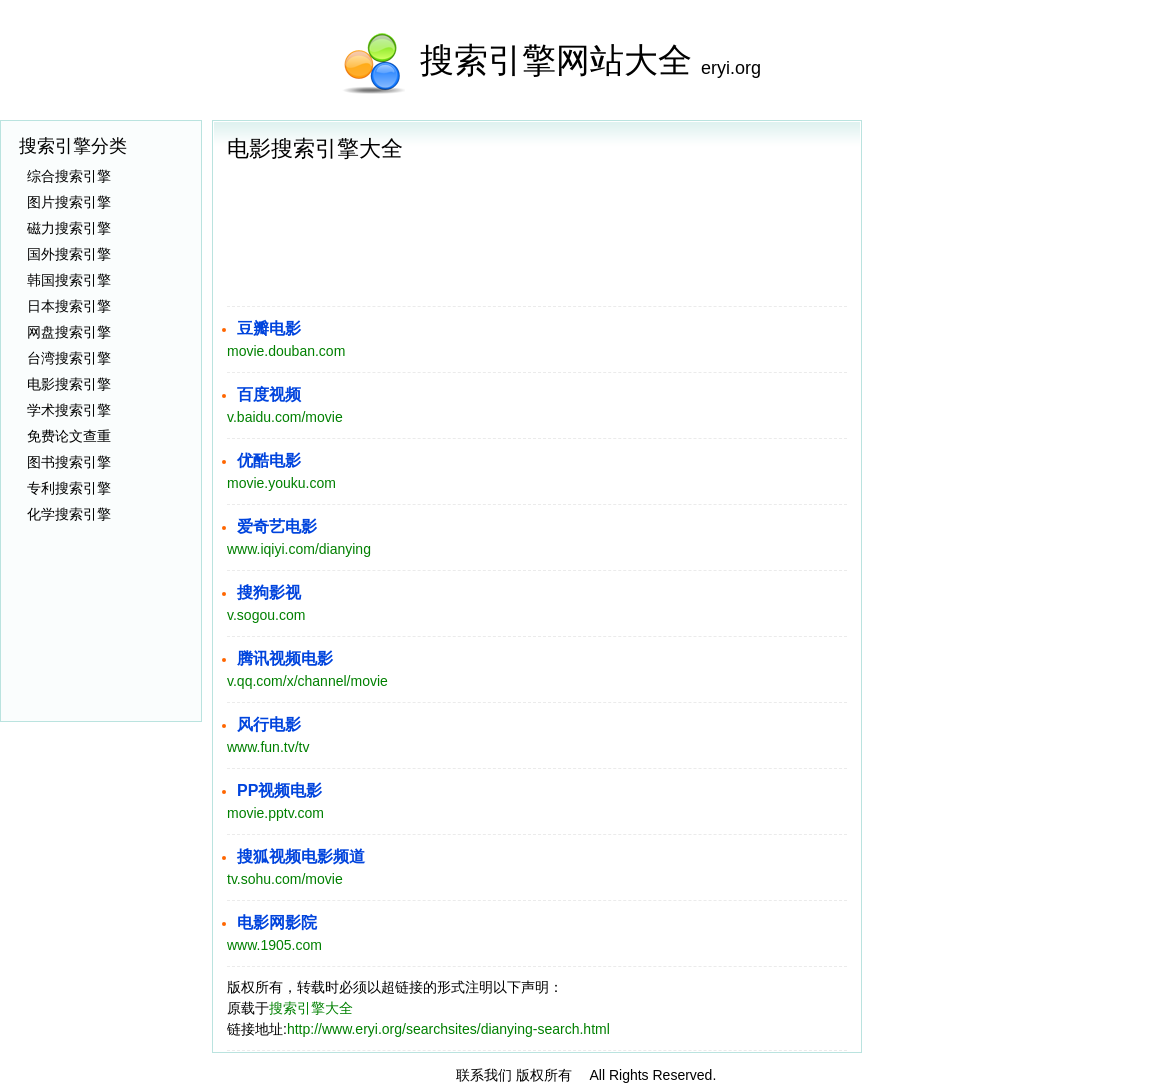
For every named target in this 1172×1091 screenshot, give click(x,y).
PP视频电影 (279, 790)
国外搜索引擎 (69, 254)
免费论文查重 (69, 436)
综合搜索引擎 (69, 176)
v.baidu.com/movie (285, 417)
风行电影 (269, 724)
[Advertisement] (1022, 245)
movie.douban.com (286, 351)
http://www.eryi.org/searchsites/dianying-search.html (448, 1029)
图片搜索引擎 (69, 202)
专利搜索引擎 (69, 488)
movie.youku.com (281, 483)
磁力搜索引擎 (69, 228)
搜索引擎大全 (311, 1008)
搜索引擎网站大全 (556, 60)
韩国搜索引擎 (69, 280)
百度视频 (269, 394)
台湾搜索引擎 (69, 358)
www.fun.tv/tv (268, 747)
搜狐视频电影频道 (301, 856)
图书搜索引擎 (69, 462)
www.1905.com (274, 945)
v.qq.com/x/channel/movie (307, 681)
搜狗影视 (269, 592)
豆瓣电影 (269, 328)
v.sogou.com (266, 615)
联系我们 (484, 1075)
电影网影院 (277, 922)
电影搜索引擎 (69, 384)
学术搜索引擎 (69, 410)
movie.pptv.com (275, 813)
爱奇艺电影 (277, 526)
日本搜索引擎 (69, 306)
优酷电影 (269, 460)
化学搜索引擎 (69, 514)
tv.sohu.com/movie (285, 879)
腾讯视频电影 (285, 658)
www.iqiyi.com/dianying (299, 549)
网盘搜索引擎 (69, 332)
